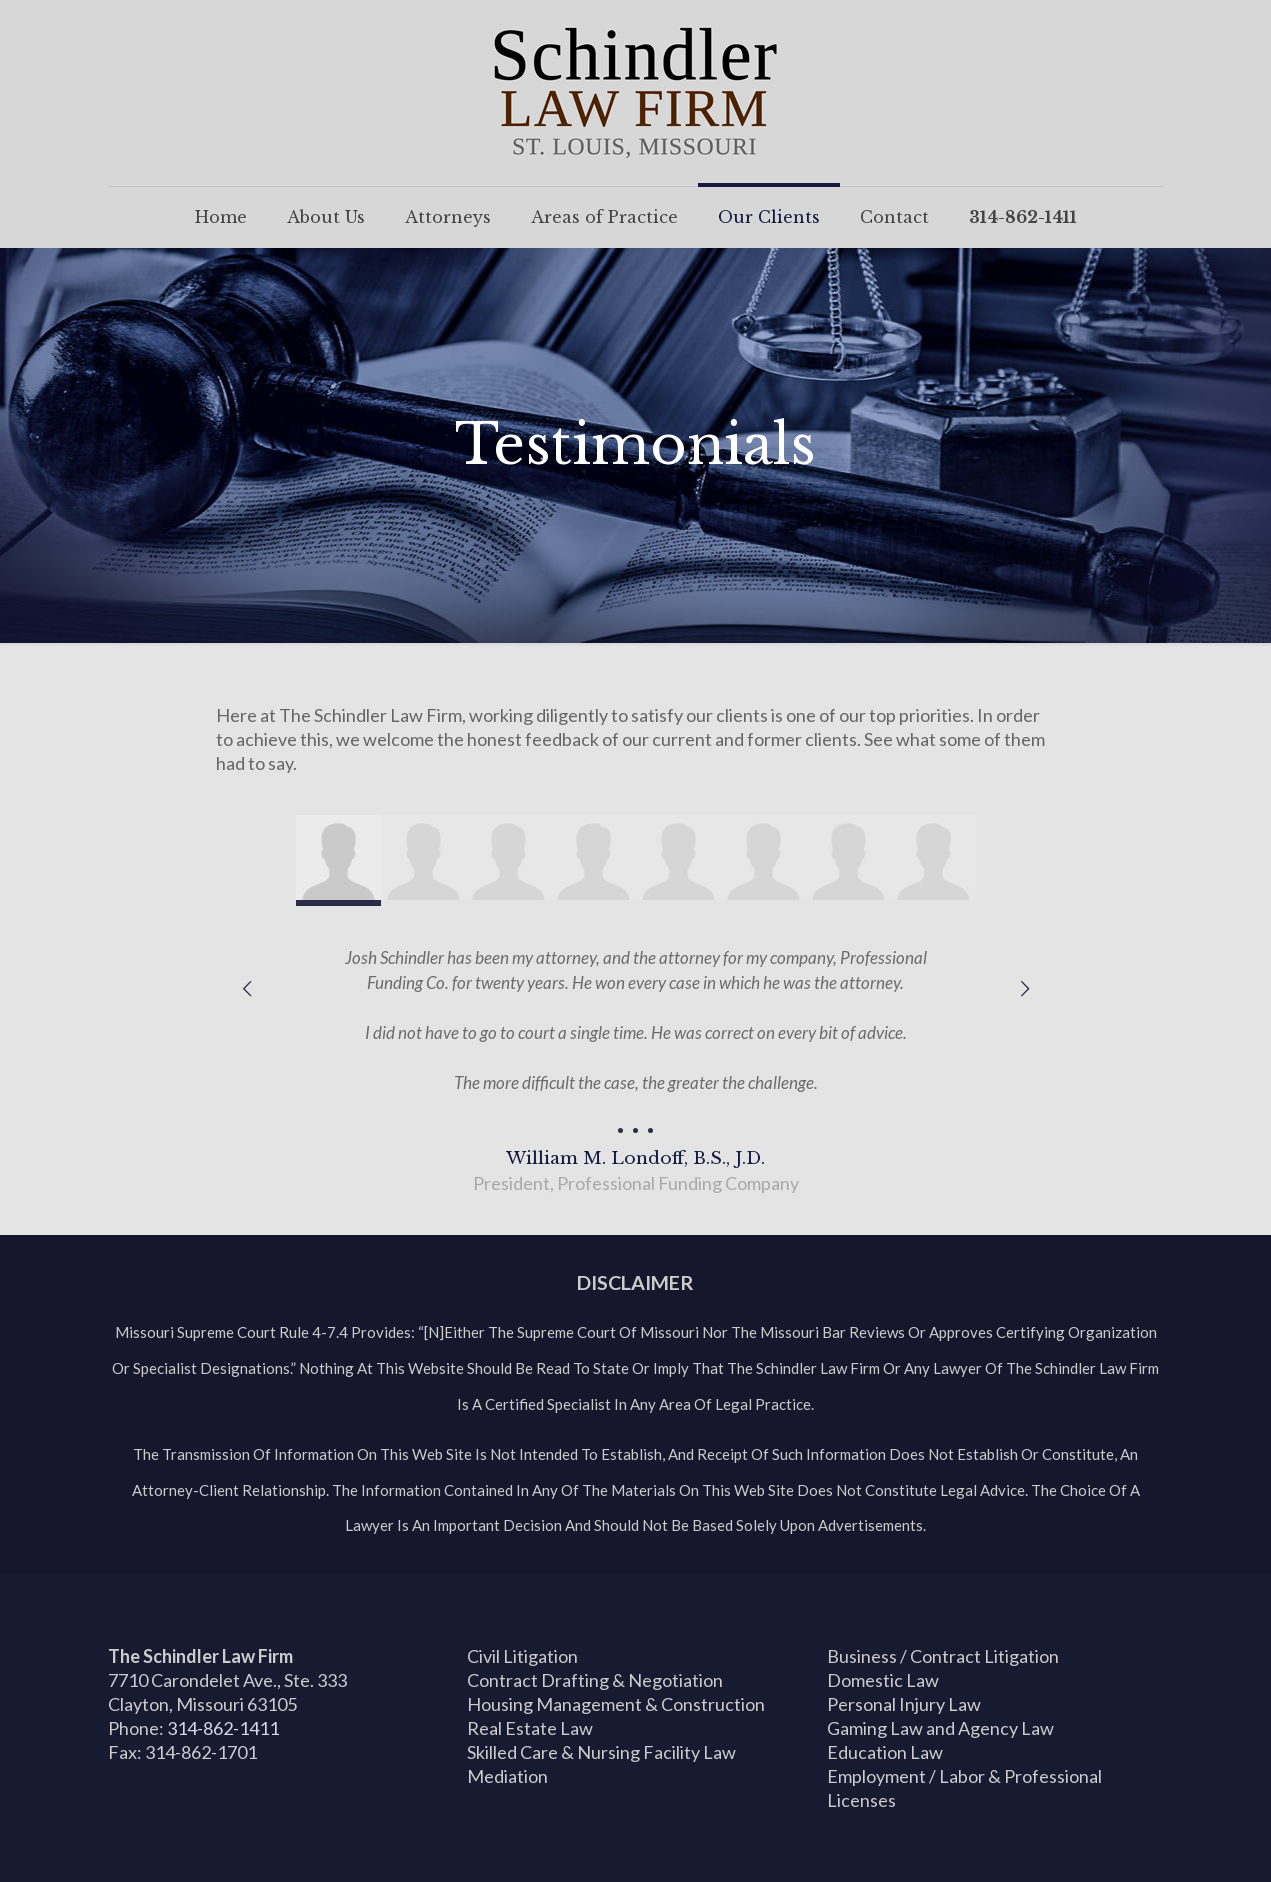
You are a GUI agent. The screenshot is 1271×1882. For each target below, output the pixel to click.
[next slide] (1025, 988)
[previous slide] (247, 988)
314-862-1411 (223, 1728)
